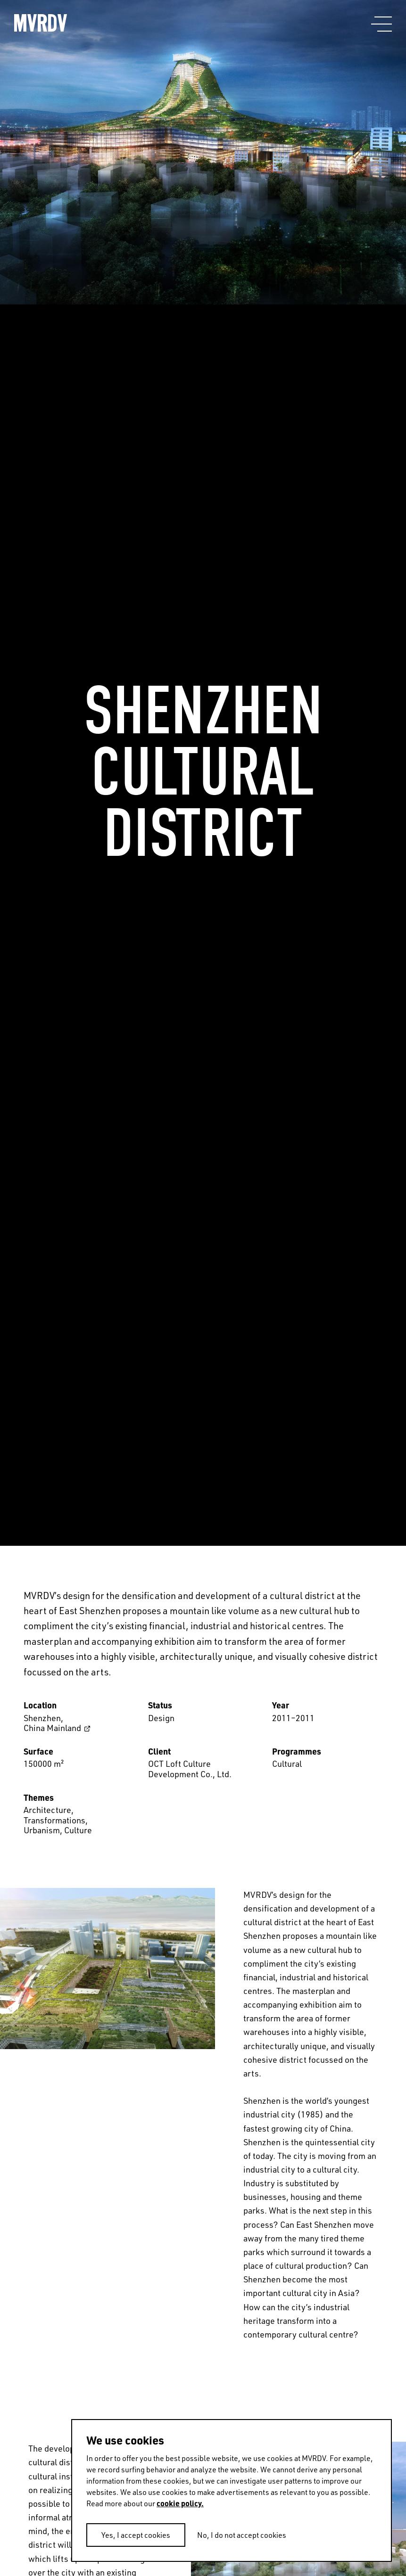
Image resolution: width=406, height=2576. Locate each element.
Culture (78, 1830)
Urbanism (42, 1830)
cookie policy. (180, 2503)
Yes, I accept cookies (135, 2535)
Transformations (54, 1820)
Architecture (47, 1810)
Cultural (287, 1763)
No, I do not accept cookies (241, 2535)
